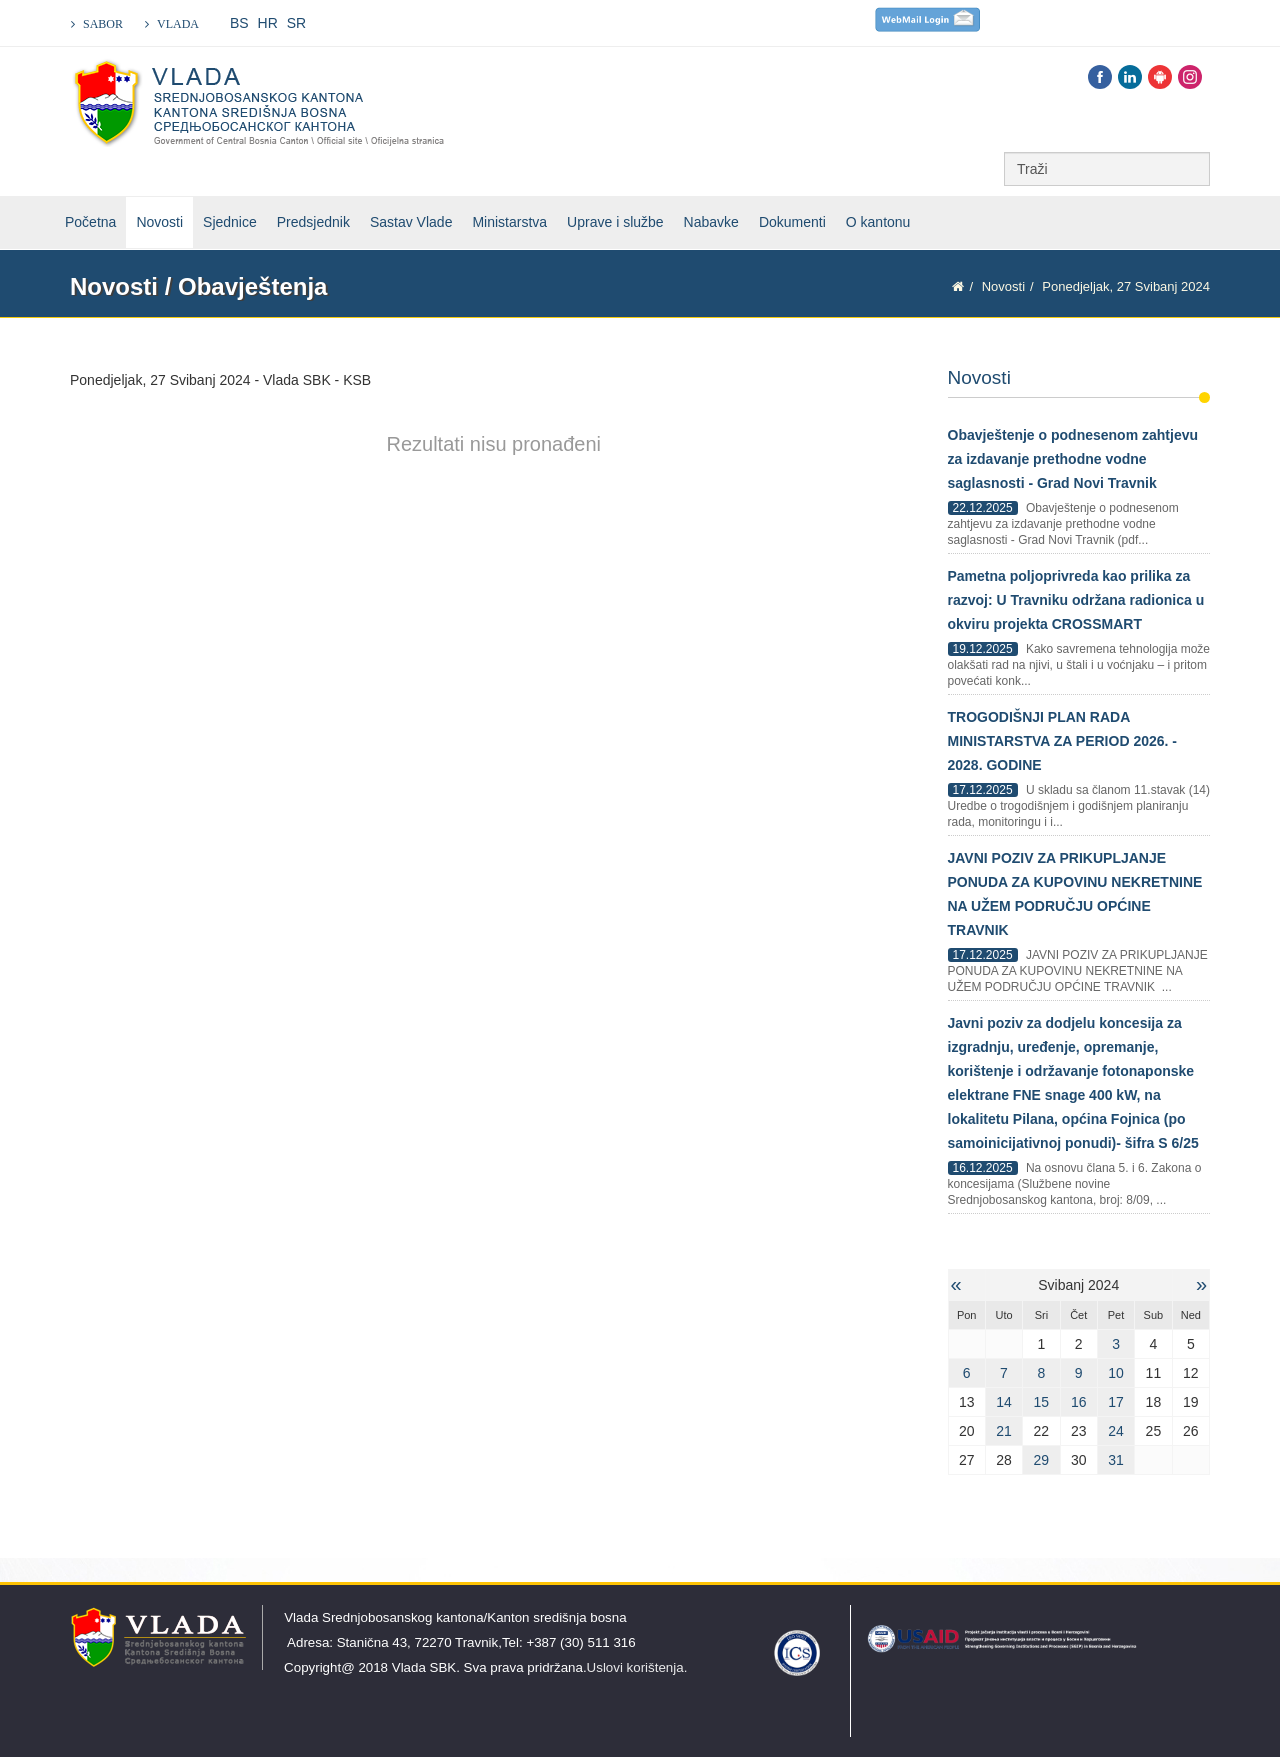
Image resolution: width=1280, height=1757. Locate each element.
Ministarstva (509, 222)
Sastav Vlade (411, 222)
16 (1079, 1402)
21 (1004, 1431)
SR (296, 23)
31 (1116, 1460)
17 (1116, 1402)
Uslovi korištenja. (637, 1667)
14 (1004, 1402)
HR (268, 23)
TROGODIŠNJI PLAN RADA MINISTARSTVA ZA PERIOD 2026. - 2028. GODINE (1062, 741)
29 (1042, 1460)
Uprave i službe (615, 222)
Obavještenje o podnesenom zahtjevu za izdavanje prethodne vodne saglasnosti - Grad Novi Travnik (1073, 459)
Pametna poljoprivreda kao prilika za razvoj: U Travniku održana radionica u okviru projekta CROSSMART (1076, 600)
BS (239, 23)
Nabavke (711, 222)
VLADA (178, 24)
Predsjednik (313, 222)
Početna (90, 222)
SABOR (103, 24)
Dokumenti (792, 222)
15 (1042, 1402)
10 (1116, 1373)
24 (1116, 1431)
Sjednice (230, 222)
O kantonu (878, 222)
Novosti (159, 222)
